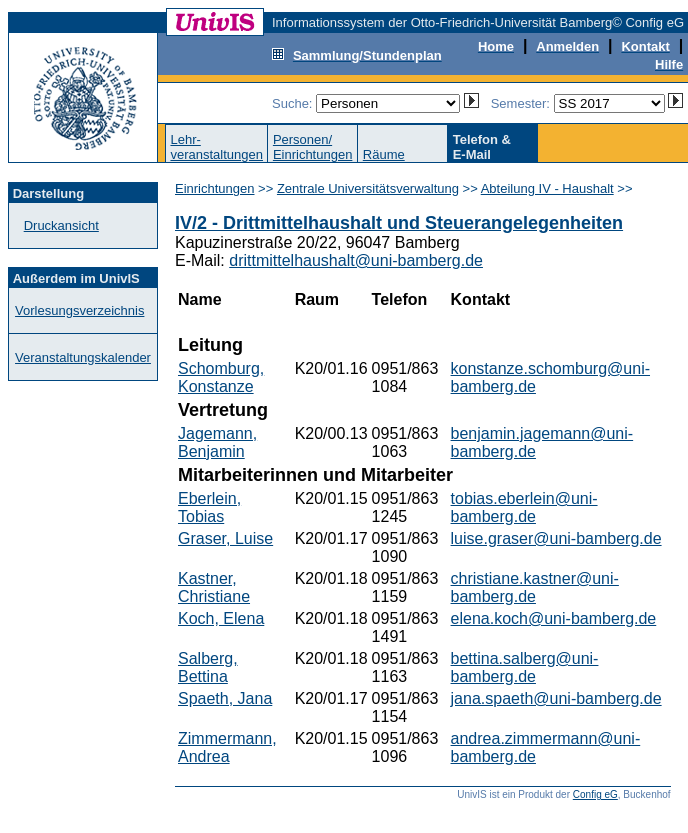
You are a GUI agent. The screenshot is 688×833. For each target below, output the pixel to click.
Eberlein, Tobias (209, 507)
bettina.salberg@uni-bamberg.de (525, 667)
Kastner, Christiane (214, 587)
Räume (384, 154)
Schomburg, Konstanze (221, 377)
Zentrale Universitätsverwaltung (368, 188)
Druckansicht (61, 225)
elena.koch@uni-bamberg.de (554, 618)
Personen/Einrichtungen (313, 147)
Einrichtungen (215, 188)
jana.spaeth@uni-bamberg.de (556, 698)
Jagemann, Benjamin (217, 442)
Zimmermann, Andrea (227, 747)
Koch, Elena (221, 618)
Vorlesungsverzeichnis (79, 310)
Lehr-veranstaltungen (216, 147)
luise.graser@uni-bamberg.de (556, 538)
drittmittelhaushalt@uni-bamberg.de (356, 260)
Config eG (595, 794)
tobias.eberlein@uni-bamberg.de (524, 507)
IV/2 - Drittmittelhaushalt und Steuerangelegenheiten (399, 223)
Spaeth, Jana (225, 698)
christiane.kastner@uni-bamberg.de (535, 587)
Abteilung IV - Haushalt (547, 188)
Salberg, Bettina (208, 667)
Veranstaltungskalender (83, 357)
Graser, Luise (225, 538)
